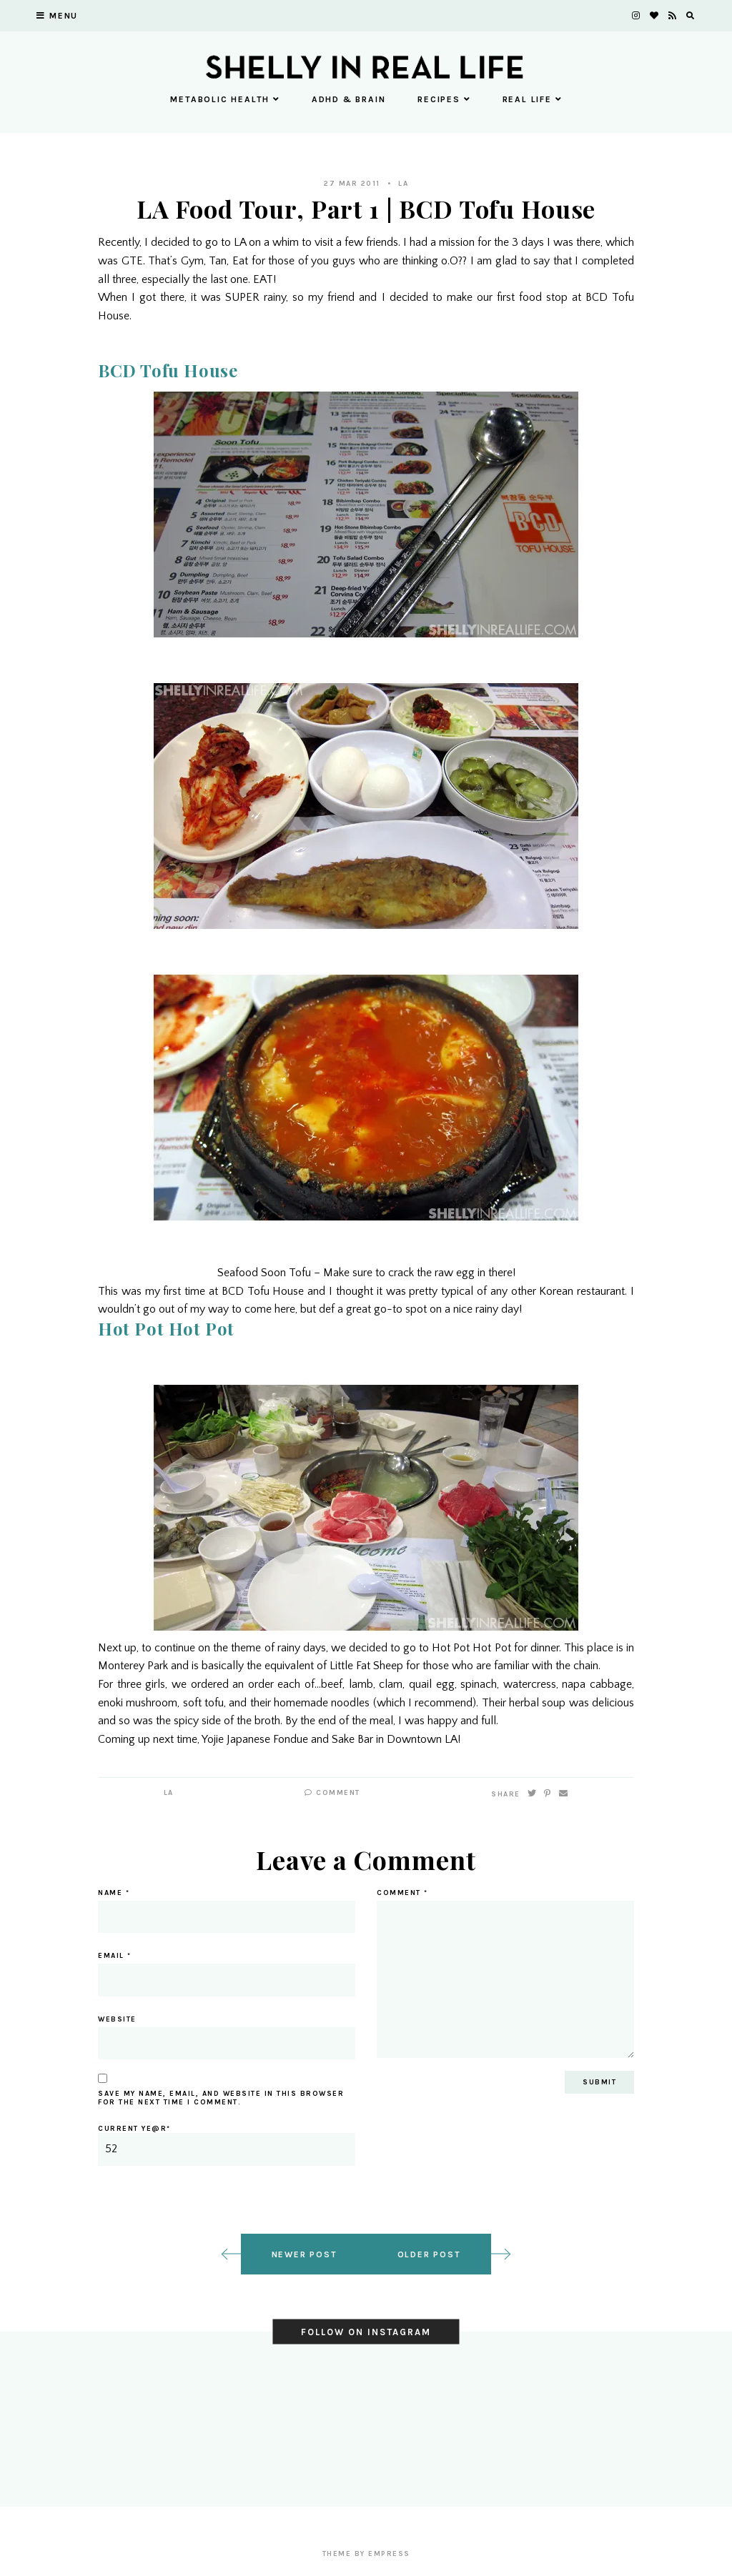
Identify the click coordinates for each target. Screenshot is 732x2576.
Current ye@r (226, 2145)
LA (403, 183)
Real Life (532, 99)
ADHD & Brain (349, 99)
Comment (332, 1793)
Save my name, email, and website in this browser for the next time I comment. (221, 2098)
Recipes (443, 99)
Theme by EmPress (366, 2554)
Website (117, 2019)
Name (113, 1893)
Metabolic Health (225, 99)
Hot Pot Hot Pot (166, 1328)
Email (115, 1955)
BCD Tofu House (167, 370)
